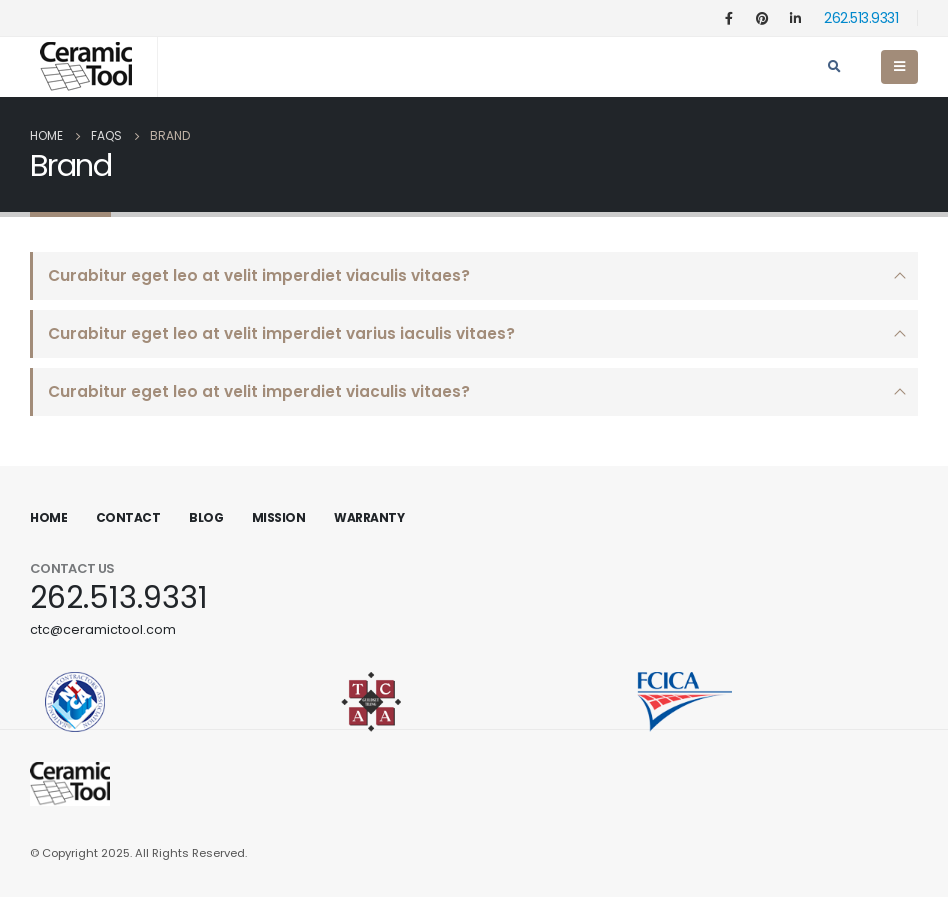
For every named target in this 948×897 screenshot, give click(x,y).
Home (48, 517)
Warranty (369, 517)
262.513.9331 (861, 18)
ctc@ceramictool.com (103, 629)
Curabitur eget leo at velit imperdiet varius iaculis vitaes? (281, 333)
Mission (279, 517)
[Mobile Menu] (899, 67)
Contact (128, 517)
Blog (206, 517)
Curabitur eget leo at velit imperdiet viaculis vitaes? (259, 275)
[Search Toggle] (834, 67)
